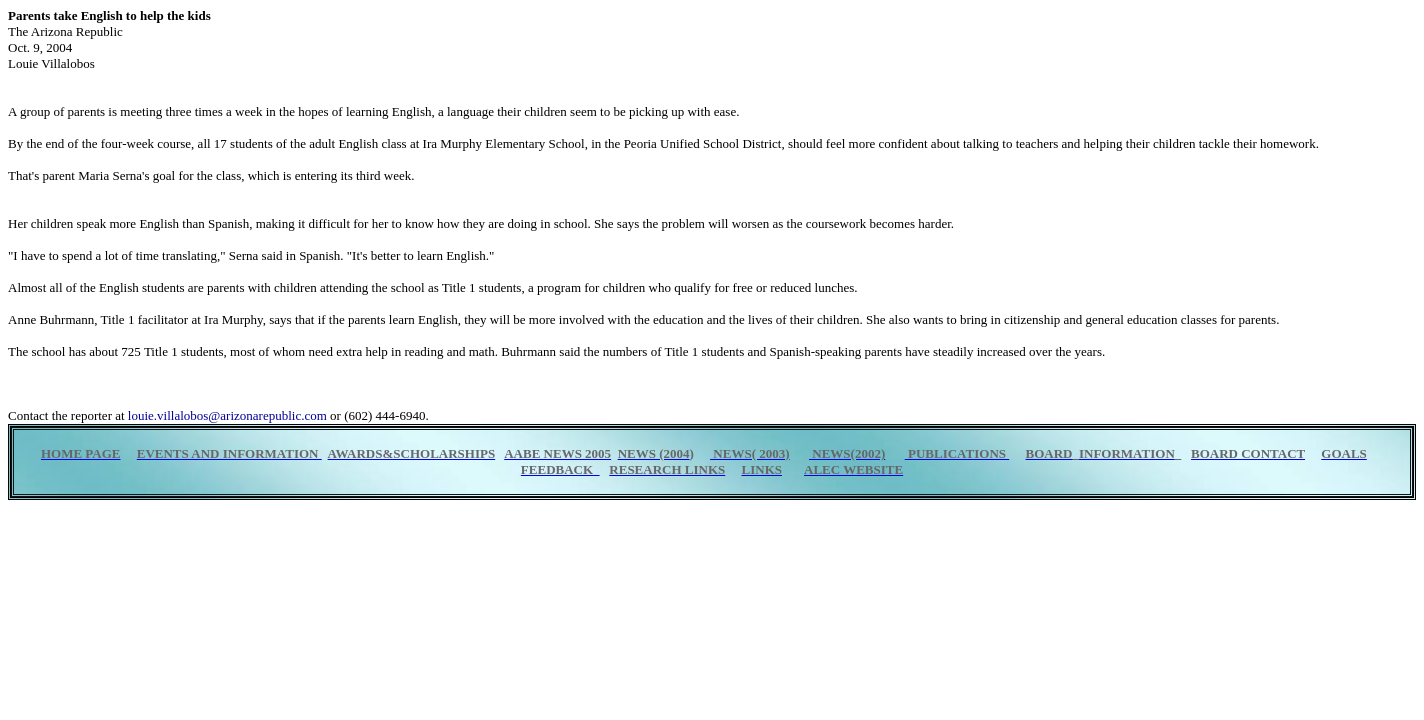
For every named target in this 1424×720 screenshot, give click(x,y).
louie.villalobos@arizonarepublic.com (227, 415)
